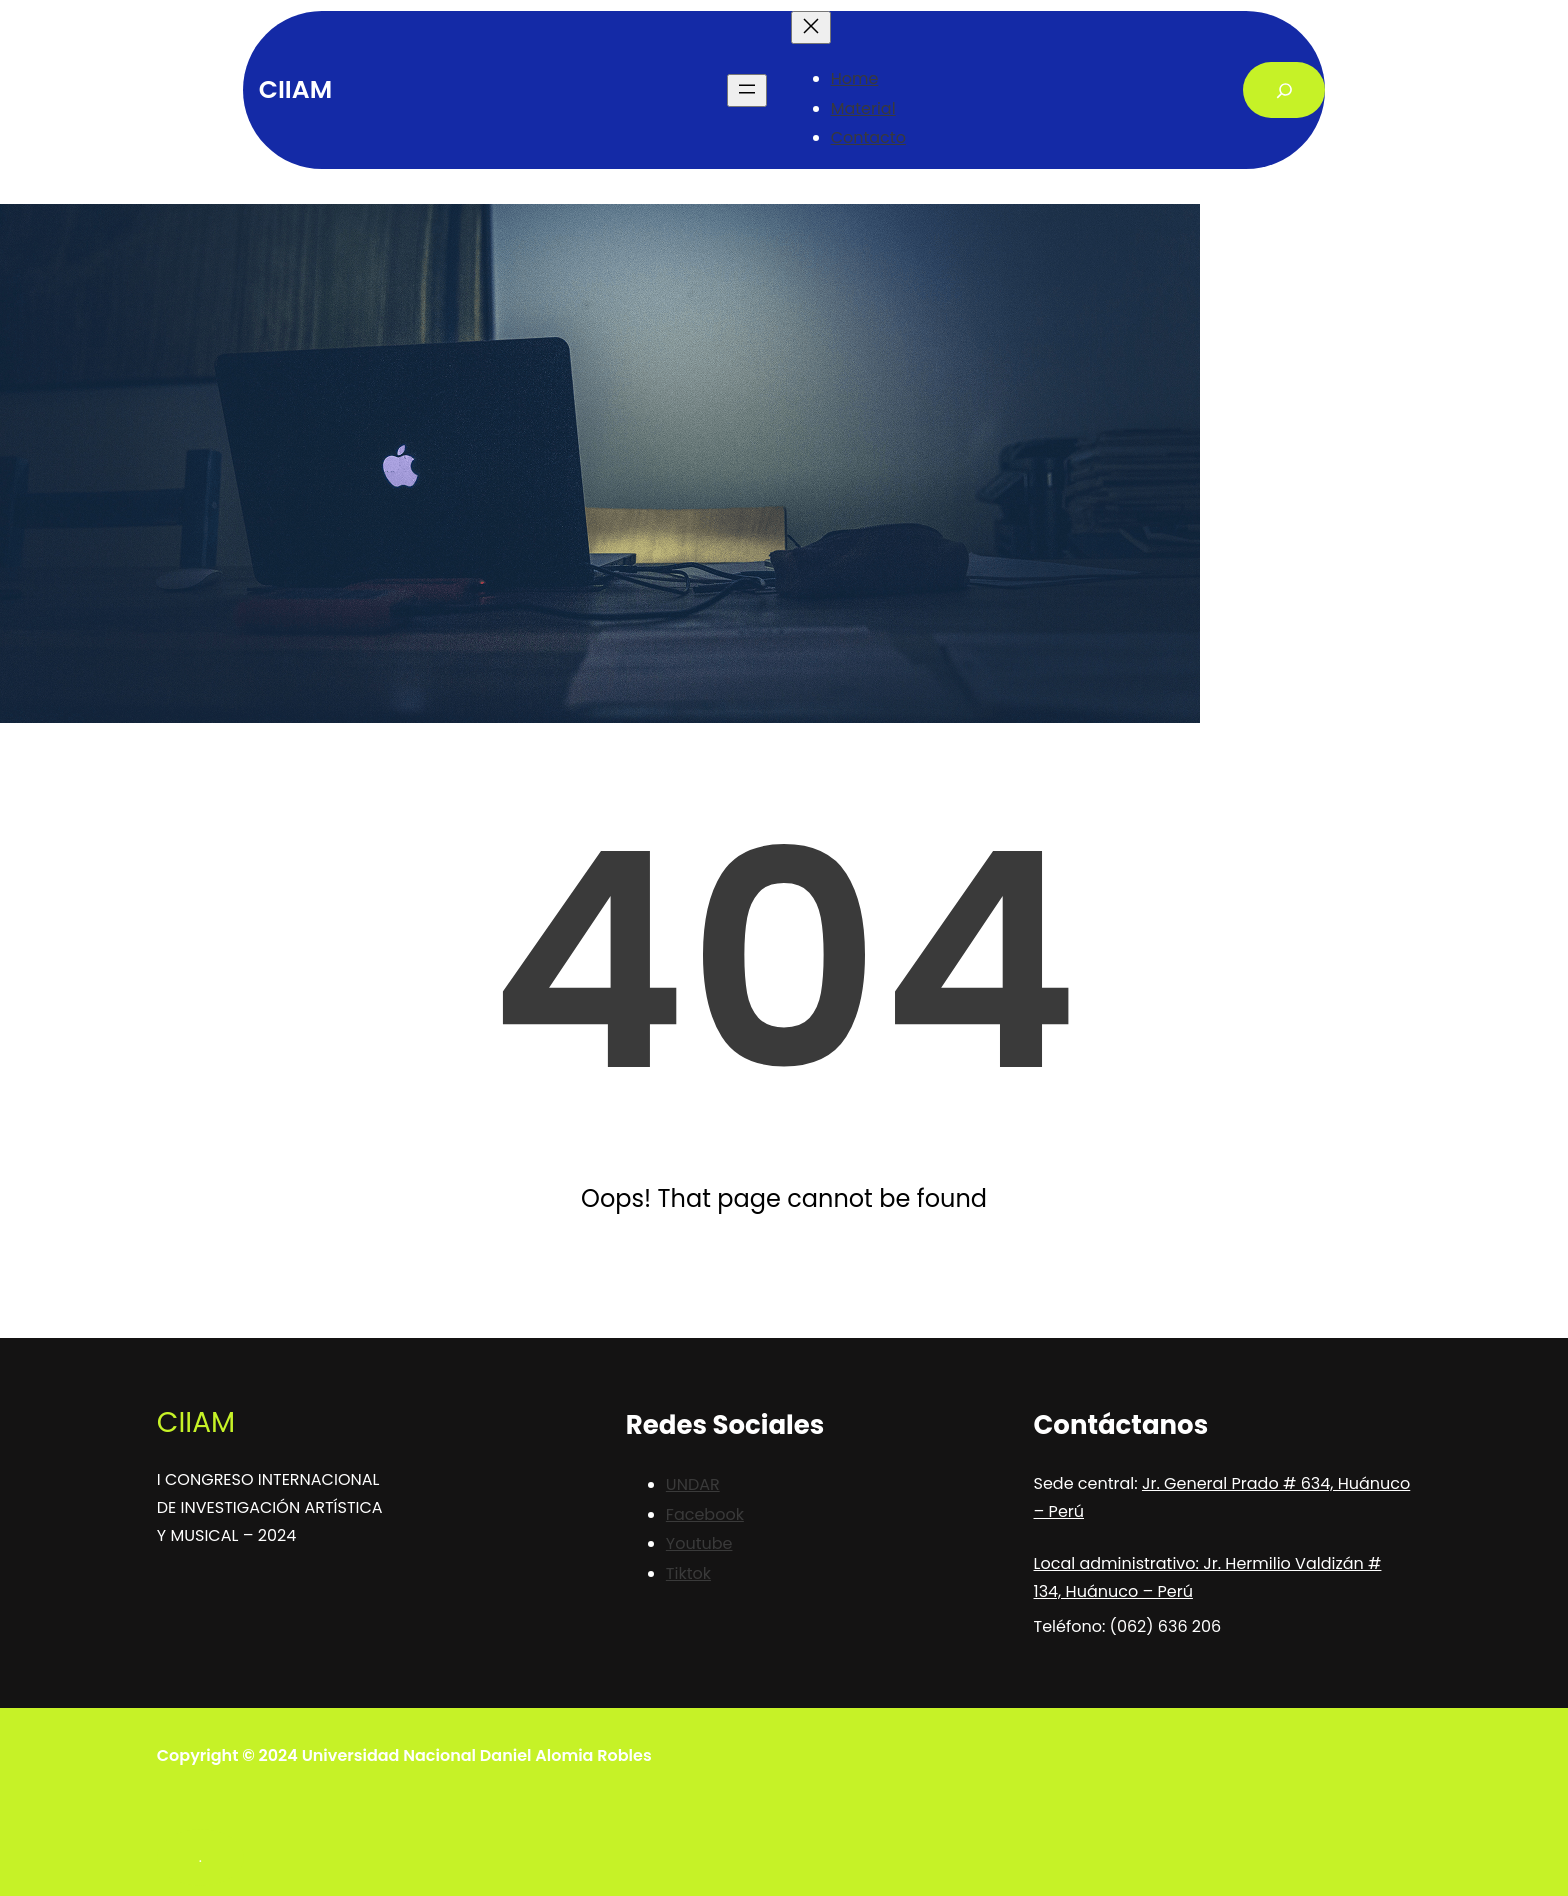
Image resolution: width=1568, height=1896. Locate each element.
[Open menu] (747, 90)
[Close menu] (811, 27)
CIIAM (295, 89)
